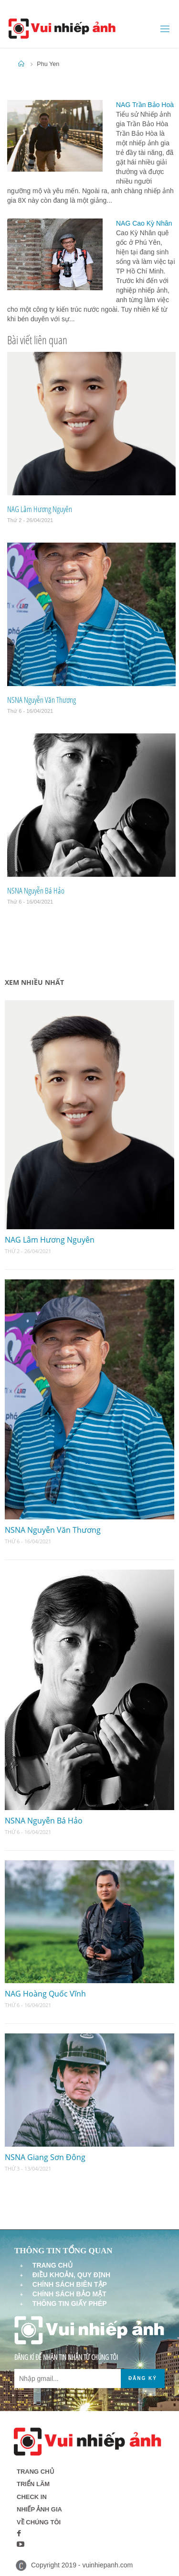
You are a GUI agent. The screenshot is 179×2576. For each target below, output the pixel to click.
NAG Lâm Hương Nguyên (39, 508)
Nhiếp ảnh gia (39, 2509)
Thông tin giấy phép (69, 2303)
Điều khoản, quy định (71, 2275)
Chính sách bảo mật (69, 2294)
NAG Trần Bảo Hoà (145, 105)
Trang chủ (52, 2265)
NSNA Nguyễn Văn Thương (41, 699)
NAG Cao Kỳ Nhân (144, 223)
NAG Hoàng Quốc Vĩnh (45, 1993)
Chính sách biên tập (69, 2284)
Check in (32, 2496)
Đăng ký (142, 2378)
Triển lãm (33, 2484)
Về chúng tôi (39, 2522)
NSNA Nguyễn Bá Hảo (35, 890)
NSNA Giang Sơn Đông (45, 2157)
